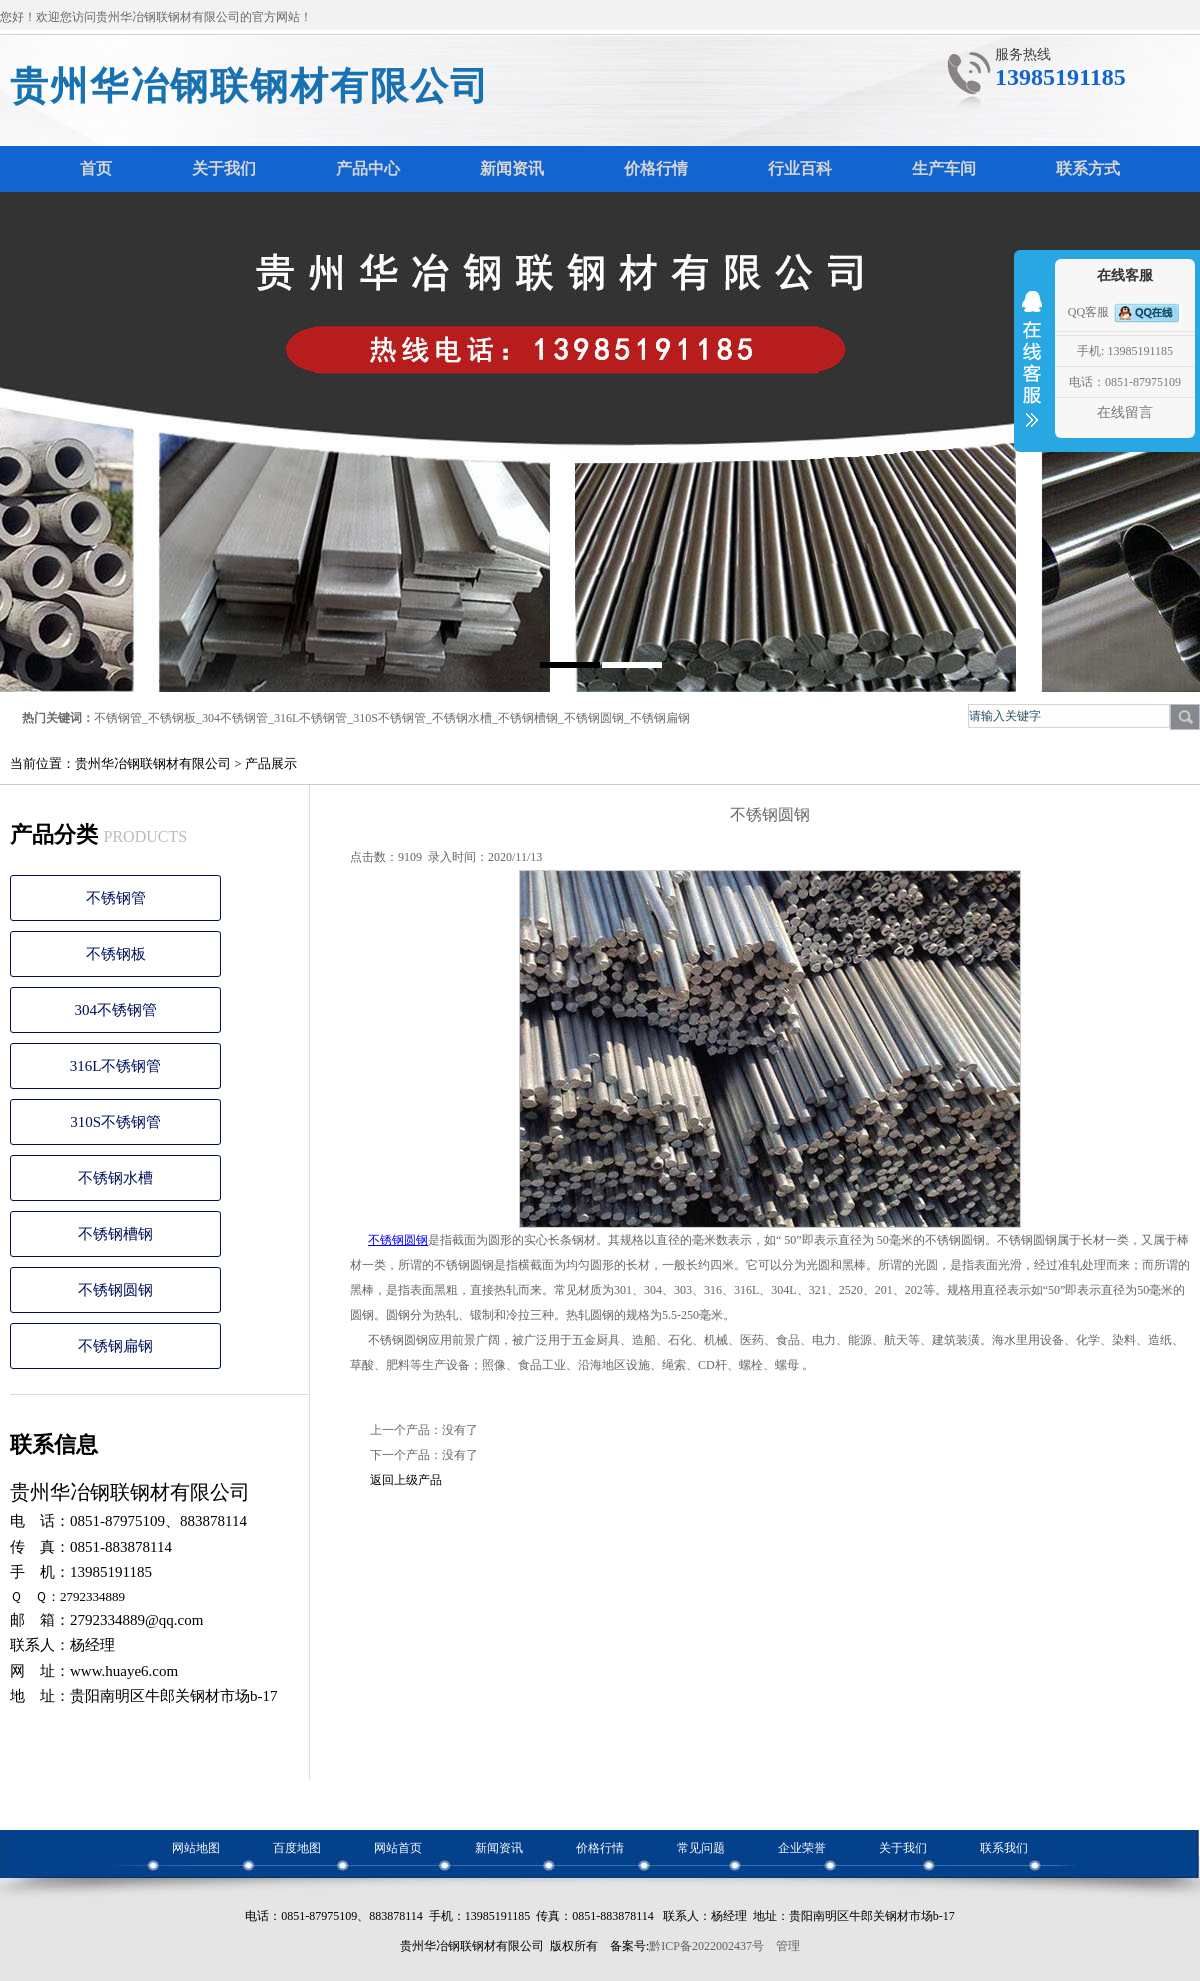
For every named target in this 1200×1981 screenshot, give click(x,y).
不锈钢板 (172, 718)
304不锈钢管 (235, 718)
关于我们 (903, 1848)
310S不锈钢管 (389, 718)
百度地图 (297, 1848)
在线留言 (1125, 412)
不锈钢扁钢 (660, 718)
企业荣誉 (802, 1848)
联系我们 (1004, 1848)
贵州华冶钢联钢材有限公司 (250, 86)
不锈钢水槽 (462, 718)
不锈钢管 (118, 718)
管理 (788, 1946)
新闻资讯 (499, 1848)
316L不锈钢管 (310, 718)
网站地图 (196, 1848)
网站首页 (398, 1848)
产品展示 (271, 763)
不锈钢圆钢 (594, 718)
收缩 (1032, 372)
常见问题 (701, 1848)
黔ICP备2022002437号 (706, 1946)
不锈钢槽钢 (528, 718)
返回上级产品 (406, 1480)
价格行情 (600, 1848)
